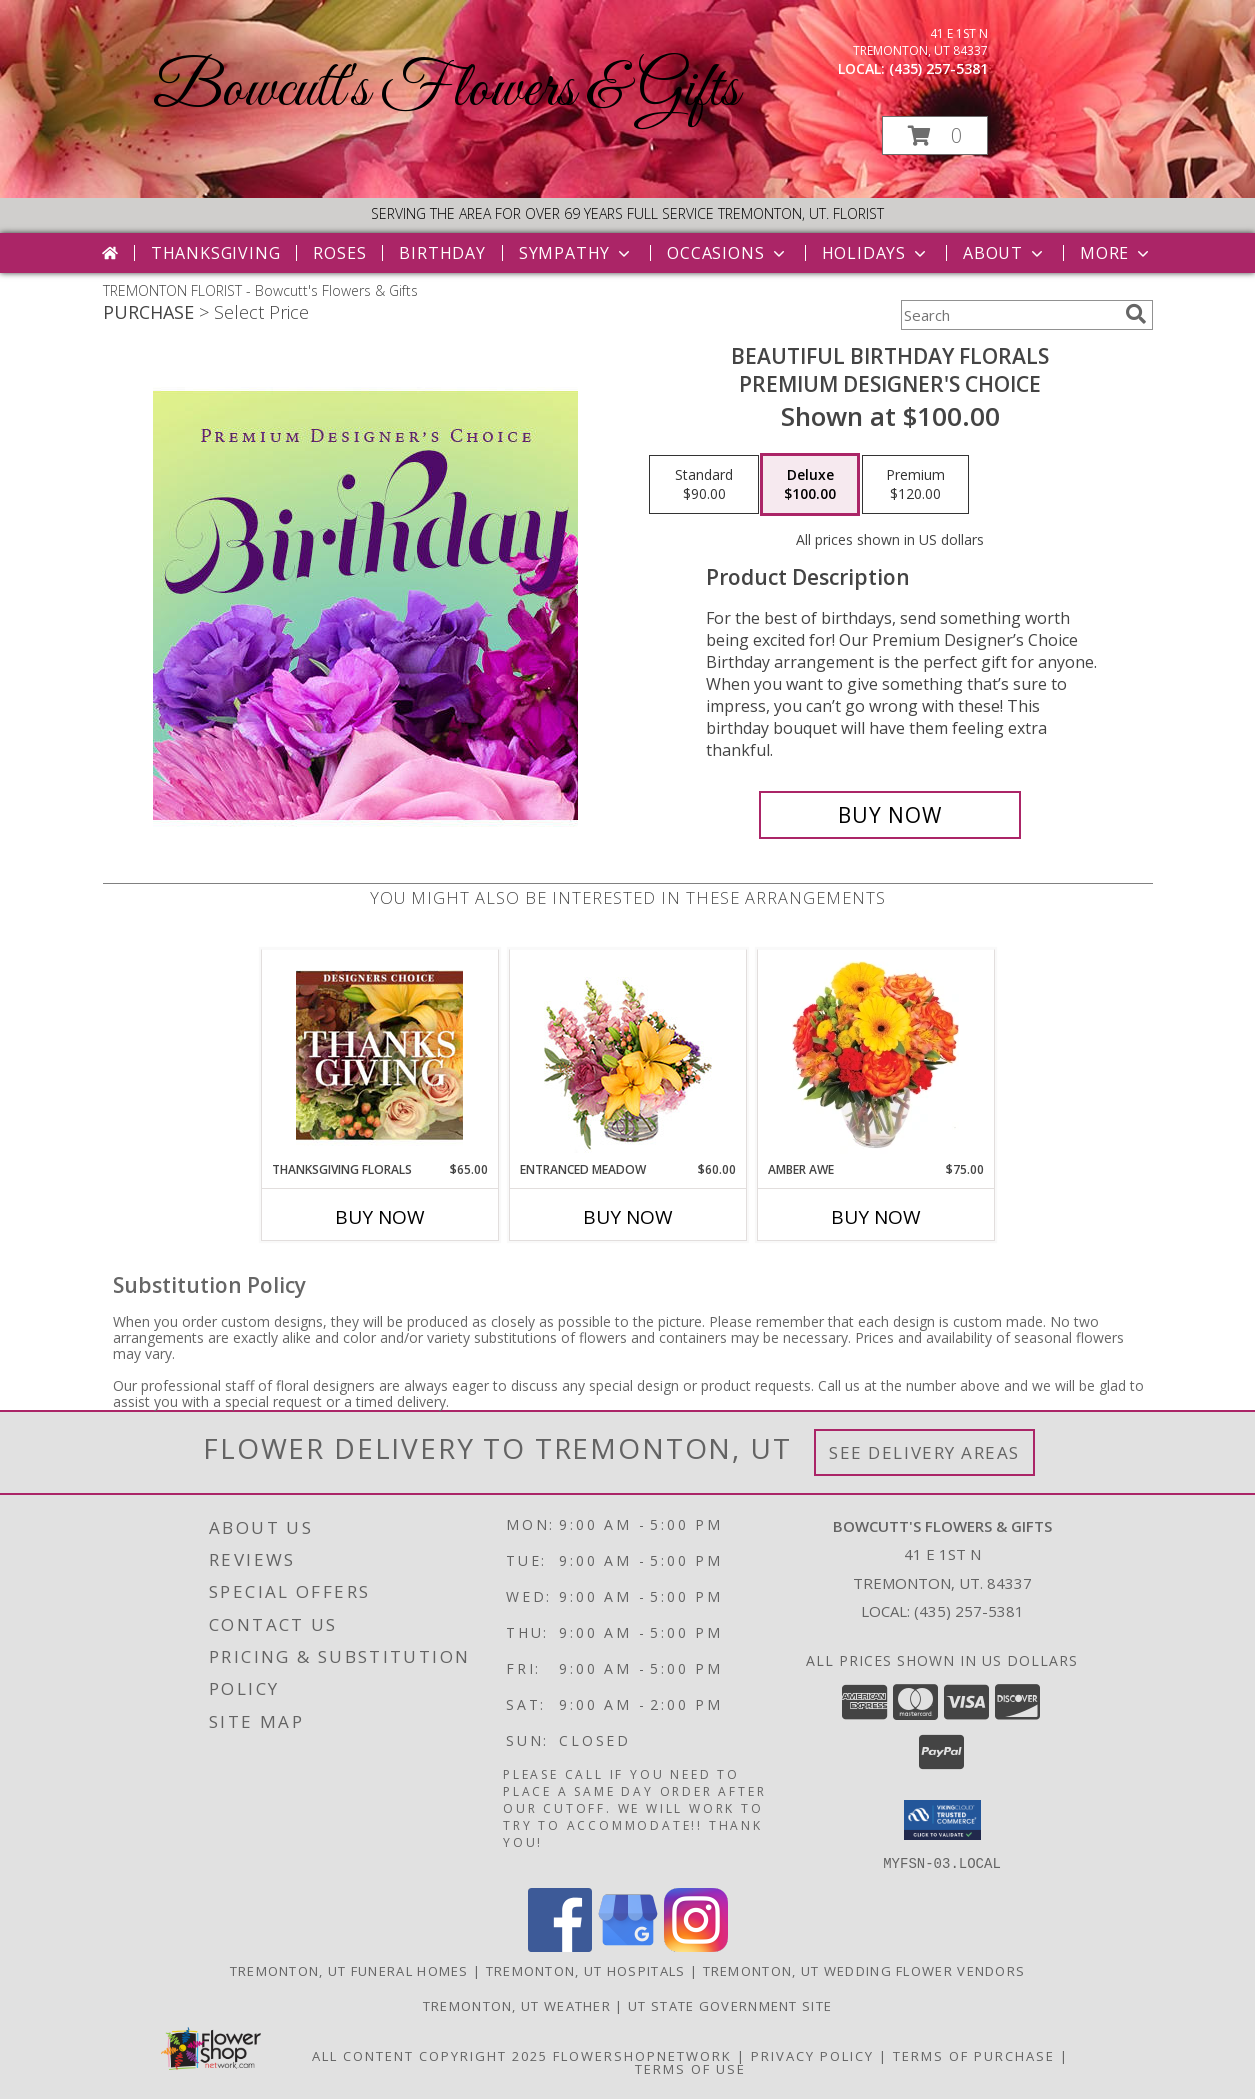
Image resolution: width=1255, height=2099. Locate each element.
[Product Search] (1009, 315)
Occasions (727, 253)
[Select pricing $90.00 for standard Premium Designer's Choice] (704, 485)
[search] (1136, 314)
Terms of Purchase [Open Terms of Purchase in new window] (974, 2055)
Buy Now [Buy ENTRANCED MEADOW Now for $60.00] (628, 1217)
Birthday (442, 253)
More (1116, 253)
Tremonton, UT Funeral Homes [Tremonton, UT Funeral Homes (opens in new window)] (349, 1970)
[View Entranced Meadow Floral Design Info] (628, 1055)
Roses (339, 253)
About (1005, 253)
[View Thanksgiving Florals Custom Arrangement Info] (379, 1055)
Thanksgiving (216, 253)
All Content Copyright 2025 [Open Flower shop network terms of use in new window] (430, 2055)
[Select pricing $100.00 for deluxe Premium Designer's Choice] (810, 485)
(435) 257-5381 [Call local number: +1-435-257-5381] (938, 68)
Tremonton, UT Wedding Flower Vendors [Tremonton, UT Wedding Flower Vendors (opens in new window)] (864, 1970)
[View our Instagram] (696, 1945)
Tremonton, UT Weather (517, 2005)
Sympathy (576, 253)
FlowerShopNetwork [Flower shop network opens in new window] (642, 2055)
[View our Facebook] (560, 1945)
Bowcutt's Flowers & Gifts (446, 90)
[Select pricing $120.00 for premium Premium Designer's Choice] (915, 485)
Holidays (876, 253)
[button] (935, 135)
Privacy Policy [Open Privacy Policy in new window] (812, 2055)
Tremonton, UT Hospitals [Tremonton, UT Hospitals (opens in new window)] (586, 1970)
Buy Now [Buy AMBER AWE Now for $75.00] (876, 1217)
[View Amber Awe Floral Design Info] (875, 1055)
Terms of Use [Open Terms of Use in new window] (690, 2068)
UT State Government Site (730, 2005)
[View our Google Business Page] (628, 1945)
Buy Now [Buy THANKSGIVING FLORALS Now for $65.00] (380, 1217)
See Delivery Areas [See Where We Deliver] (924, 1452)
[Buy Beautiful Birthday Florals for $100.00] (890, 815)
